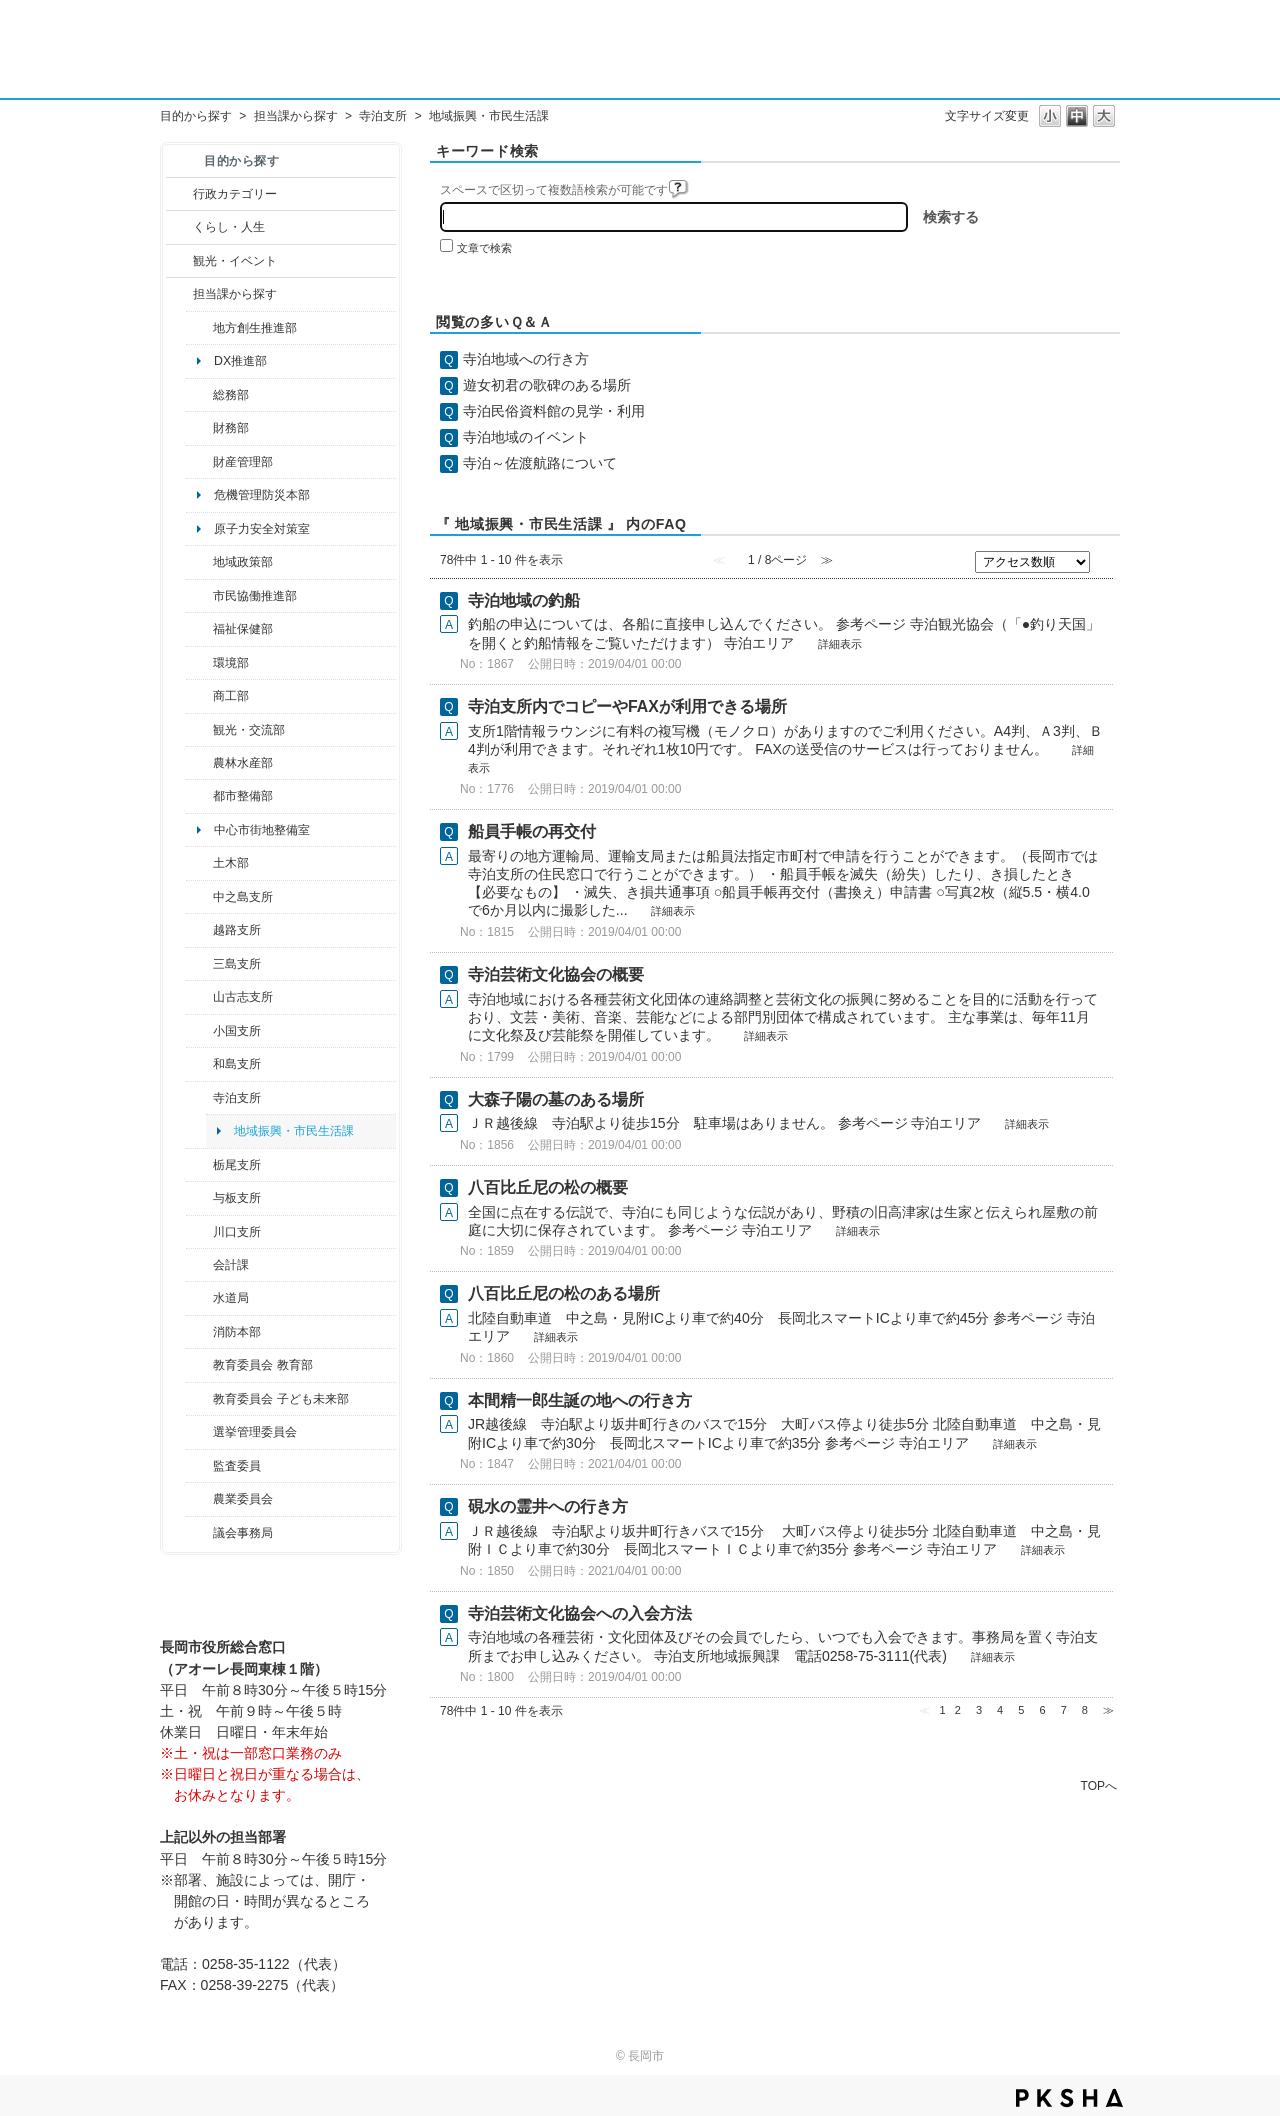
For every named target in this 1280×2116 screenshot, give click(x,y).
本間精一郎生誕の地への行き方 (580, 1400)
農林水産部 (243, 763)
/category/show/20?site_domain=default (199, 730)
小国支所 (237, 1031)
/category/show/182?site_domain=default (199, 796)
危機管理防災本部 (262, 495)
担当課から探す (296, 116)
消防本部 (237, 1332)
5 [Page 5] (1021, 1710)
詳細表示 (840, 644)
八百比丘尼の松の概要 (548, 1187)
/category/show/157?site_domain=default (199, 1533)
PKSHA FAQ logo (1069, 2098)
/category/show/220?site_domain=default (199, 1466)
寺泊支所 (383, 116)
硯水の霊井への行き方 (548, 1506)
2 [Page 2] (958, 1710)
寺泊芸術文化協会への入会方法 (580, 1613)
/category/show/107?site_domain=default (199, 897)
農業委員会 (243, 1499)
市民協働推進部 (255, 596)
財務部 (231, 428)
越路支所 (237, 930)
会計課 (231, 1265)
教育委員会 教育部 (262, 1365)
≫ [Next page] (1108, 1710)
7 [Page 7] (1064, 1710)
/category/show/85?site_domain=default (199, 1332)
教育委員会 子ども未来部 (280, 1399)
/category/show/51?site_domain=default (199, 1399)
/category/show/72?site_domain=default (199, 428)
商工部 (231, 696)
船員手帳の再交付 (532, 831)
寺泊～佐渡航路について (540, 463)
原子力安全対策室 (262, 529)
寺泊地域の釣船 (524, 600)
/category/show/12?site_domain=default (179, 227)
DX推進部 (240, 361)
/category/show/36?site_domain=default (199, 696)
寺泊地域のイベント (526, 437)
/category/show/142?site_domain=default (199, 930)
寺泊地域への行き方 (526, 359)
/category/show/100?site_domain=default (199, 328)
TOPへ (1099, 1785)
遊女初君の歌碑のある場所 (547, 385)
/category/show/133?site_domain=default (199, 1232)
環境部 (231, 663)
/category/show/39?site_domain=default (199, 1365)
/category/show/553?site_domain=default (199, 462)
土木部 (231, 863)
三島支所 (237, 964)
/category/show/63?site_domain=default (199, 1098)
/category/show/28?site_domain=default (199, 863)
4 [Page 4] (1000, 1710)
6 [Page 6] (1042, 1710)
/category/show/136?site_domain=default (199, 1198)
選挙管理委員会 (255, 1432)
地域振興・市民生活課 (294, 1131)
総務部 (231, 395)
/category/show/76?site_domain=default (199, 763)
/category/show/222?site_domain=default (199, 1499)
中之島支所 (243, 897)
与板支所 (237, 1198)
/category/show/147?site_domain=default (199, 1298)
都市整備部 (243, 796)
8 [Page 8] (1085, 1710)
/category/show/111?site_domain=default (199, 1432)
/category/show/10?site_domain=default (199, 395)
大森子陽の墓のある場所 (556, 1099)
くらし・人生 (229, 227)
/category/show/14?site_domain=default (199, 629)
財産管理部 (243, 462)
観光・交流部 (249, 730)
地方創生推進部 (255, 328)
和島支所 (237, 1064)
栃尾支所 (237, 1165)
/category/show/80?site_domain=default (199, 1165)
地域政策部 (243, 562)
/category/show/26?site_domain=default (199, 596)
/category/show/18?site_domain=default (179, 261)
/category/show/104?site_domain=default (199, 562)
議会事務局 (243, 1533)
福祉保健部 (243, 629)
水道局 (231, 1298)
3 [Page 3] (979, 1710)
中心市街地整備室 (262, 830)
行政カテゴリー (235, 194)
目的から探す (196, 116)
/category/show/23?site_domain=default (199, 663)
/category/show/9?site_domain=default (179, 294)
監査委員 (237, 1466)
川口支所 (237, 1232)
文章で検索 (484, 248)
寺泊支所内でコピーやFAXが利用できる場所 (627, 706)
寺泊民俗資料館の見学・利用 (554, 411)
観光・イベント (235, 261)
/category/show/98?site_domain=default (199, 997)
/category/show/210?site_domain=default (199, 1265)
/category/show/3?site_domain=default (179, 194)
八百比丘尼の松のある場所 (564, 1293)
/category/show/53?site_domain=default (199, 964)
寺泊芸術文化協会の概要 (556, 974)
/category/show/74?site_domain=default (199, 1031)
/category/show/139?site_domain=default (199, 1064)
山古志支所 (243, 997)
